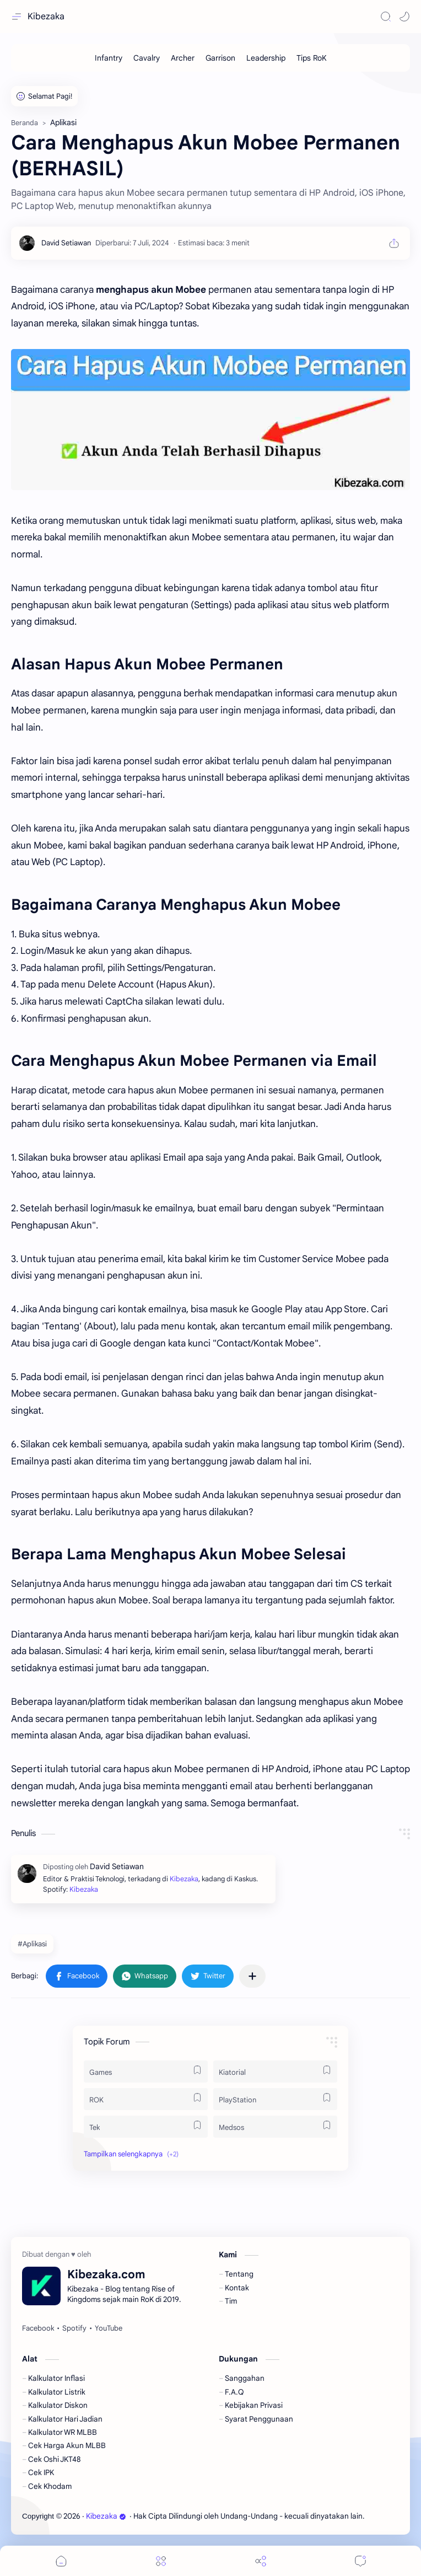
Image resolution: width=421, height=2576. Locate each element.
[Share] (261, 2560)
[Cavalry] (146, 58)
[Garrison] (220, 58)
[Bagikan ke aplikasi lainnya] (252, 1976)
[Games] (146, 2071)
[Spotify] (74, 2328)
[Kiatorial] (275, 2071)
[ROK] (146, 2099)
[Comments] (360, 2560)
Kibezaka (46, 16)
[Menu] (161, 2560)
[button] (404, 16)
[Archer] (183, 58)
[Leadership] (265, 58)
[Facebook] (38, 2328)
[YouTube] (108, 2328)
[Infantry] (108, 58)
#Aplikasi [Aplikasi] (32, 1944)
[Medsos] (275, 2127)
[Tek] (146, 2127)
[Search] (385, 16)
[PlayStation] (275, 2099)
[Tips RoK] (311, 58)
